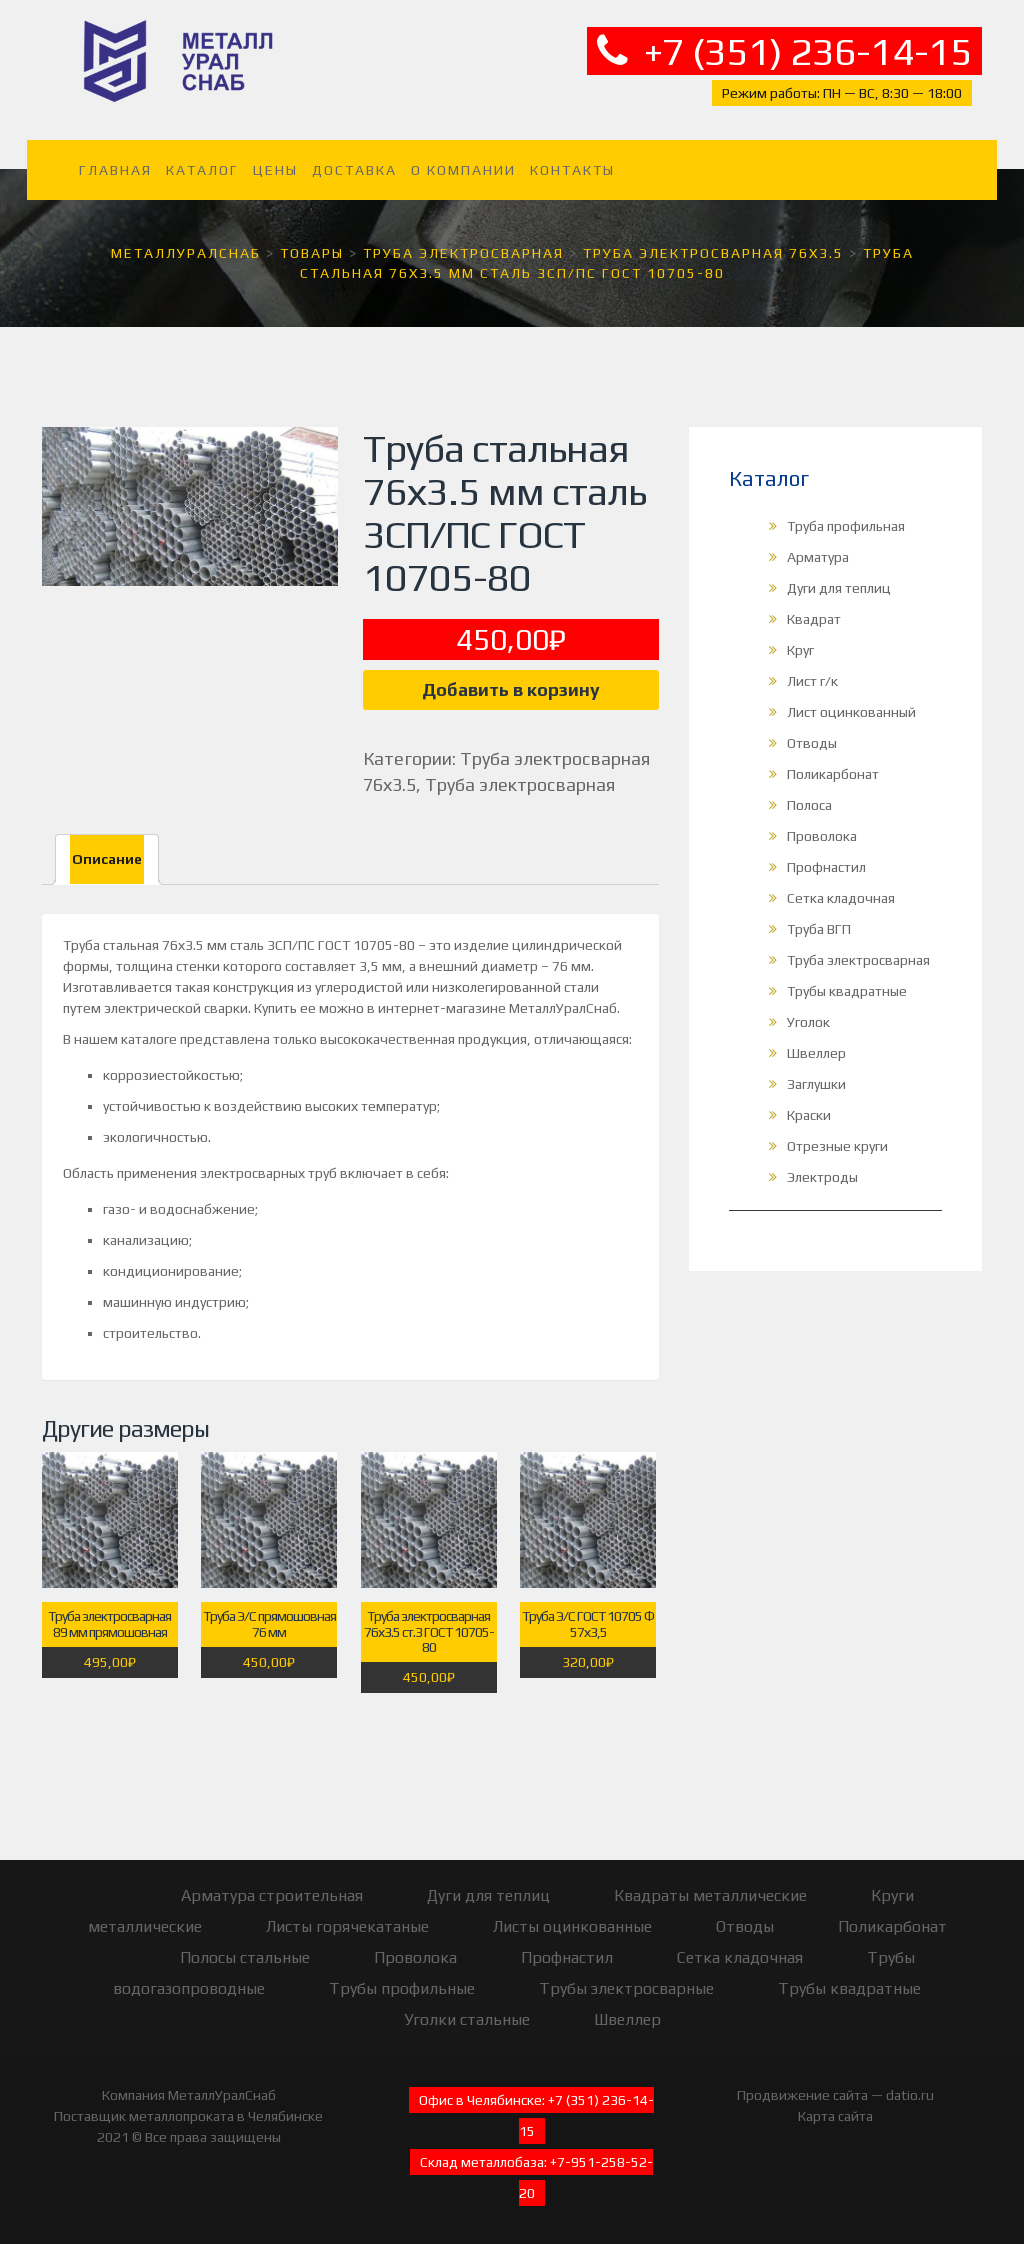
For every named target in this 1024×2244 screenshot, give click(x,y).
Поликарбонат (833, 774)
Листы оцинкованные (572, 1926)
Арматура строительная (272, 1895)
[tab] (107, 859)
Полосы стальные (245, 1957)
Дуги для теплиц (839, 588)
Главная (115, 170)
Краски (809, 1115)
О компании (463, 170)
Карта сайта (835, 2116)
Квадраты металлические (710, 1895)
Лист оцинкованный (851, 712)
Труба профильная (846, 526)
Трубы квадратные (847, 991)
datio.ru (910, 2095)
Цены (275, 170)
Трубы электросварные (626, 1988)
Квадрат (814, 619)
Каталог (202, 170)
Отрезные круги (837, 1146)
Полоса (809, 805)
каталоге (149, 1039)
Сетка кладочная (841, 898)
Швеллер (816, 1053)
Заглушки (816, 1084)
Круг (800, 650)
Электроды (822, 1177)
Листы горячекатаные (347, 1926)
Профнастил (826, 867)
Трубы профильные (402, 1988)
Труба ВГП (819, 929)
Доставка (354, 170)
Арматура (818, 557)
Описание (107, 859)
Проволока (822, 836)
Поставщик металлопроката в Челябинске (188, 2116)
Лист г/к (812, 681)
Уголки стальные (467, 2019)
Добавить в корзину (511, 689)
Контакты (572, 170)
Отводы (812, 743)
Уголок (808, 1022)
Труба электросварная (520, 784)
